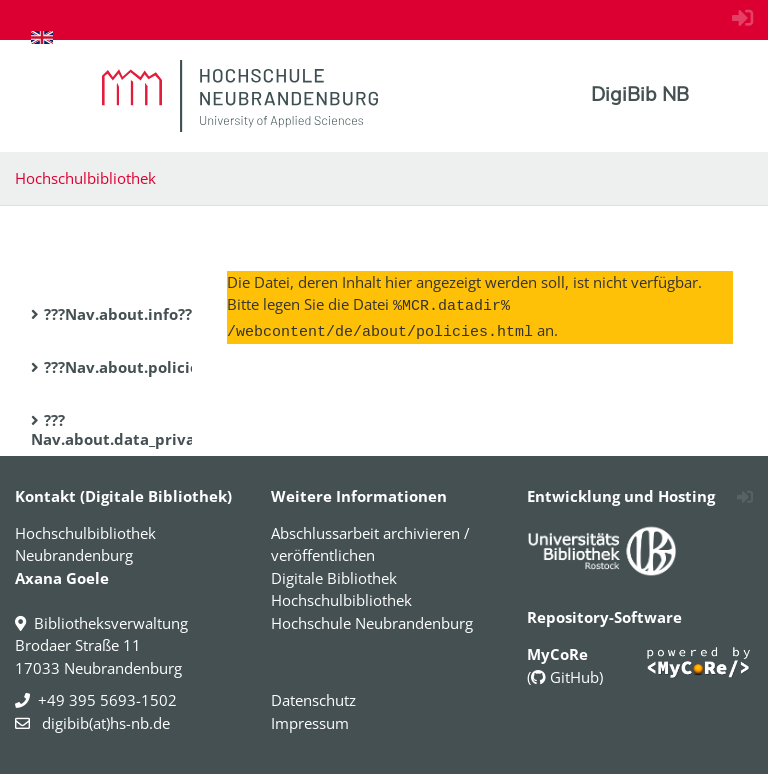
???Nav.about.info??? (121, 314)
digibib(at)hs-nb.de (104, 723)
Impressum (310, 723)
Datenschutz (313, 700)
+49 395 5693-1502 (107, 700)
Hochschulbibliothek (85, 178)
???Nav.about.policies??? (135, 367)
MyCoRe (557, 654)
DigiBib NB (640, 94)
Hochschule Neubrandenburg (372, 623)
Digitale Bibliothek (334, 578)
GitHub (565, 677)
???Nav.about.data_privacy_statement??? (175, 429)
